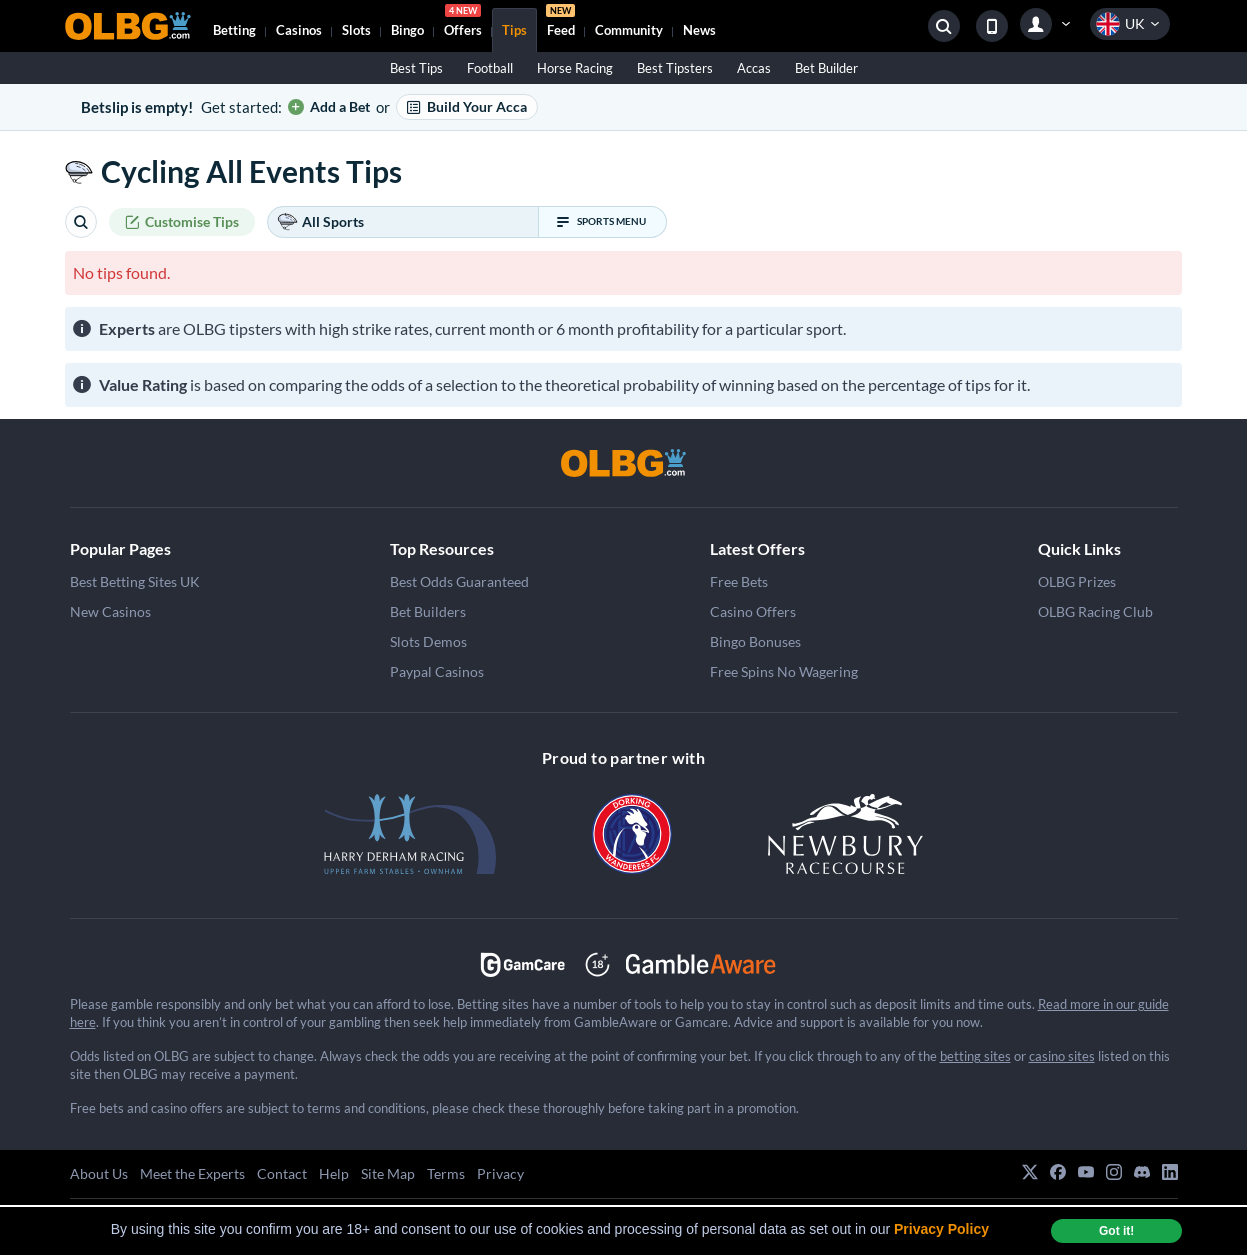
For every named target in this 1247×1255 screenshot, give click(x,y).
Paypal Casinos (437, 671)
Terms (446, 1173)
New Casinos (110, 611)
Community (629, 30)
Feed (560, 23)
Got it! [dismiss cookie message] (1116, 1231)
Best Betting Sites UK (135, 581)
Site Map (388, 1173)
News (699, 30)
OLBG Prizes (1077, 581)
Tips (514, 30)
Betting (234, 30)
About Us (99, 1173)
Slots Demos (428, 641)
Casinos (299, 30)
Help (334, 1173)
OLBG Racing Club (1095, 611)
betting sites (975, 1056)
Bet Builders (428, 611)
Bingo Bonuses (755, 641)
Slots (356, 30)
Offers (463, 23)
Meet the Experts (192, 1173)
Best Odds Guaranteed (459, 581)
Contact (282, 1173)
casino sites (1062, 1056)
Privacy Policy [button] (941, 1229)
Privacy (500, 1173)
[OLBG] (624, 463)
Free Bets (739, 581)
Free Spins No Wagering (784, 671)
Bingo (407, 30)
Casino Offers (753, 611)
